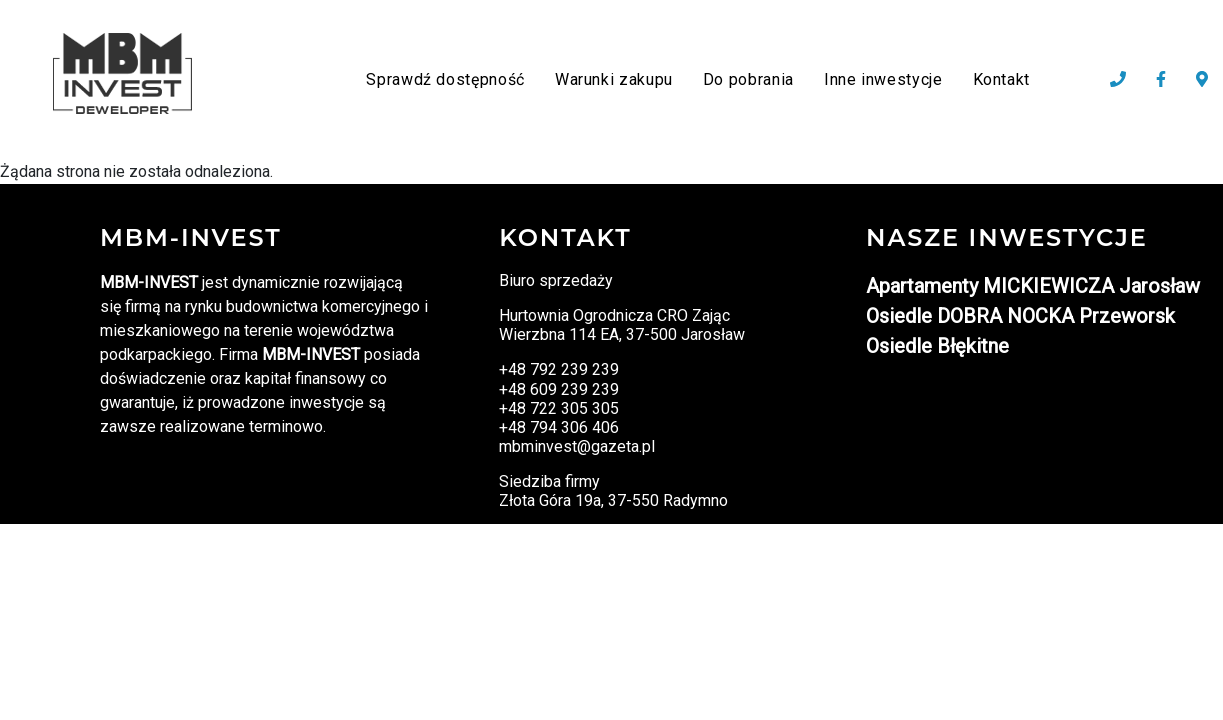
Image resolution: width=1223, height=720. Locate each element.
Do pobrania (748, 79)
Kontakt (1001, 79)
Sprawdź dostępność (445, 79)
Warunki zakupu (614, 79)
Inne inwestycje (883, 79)
